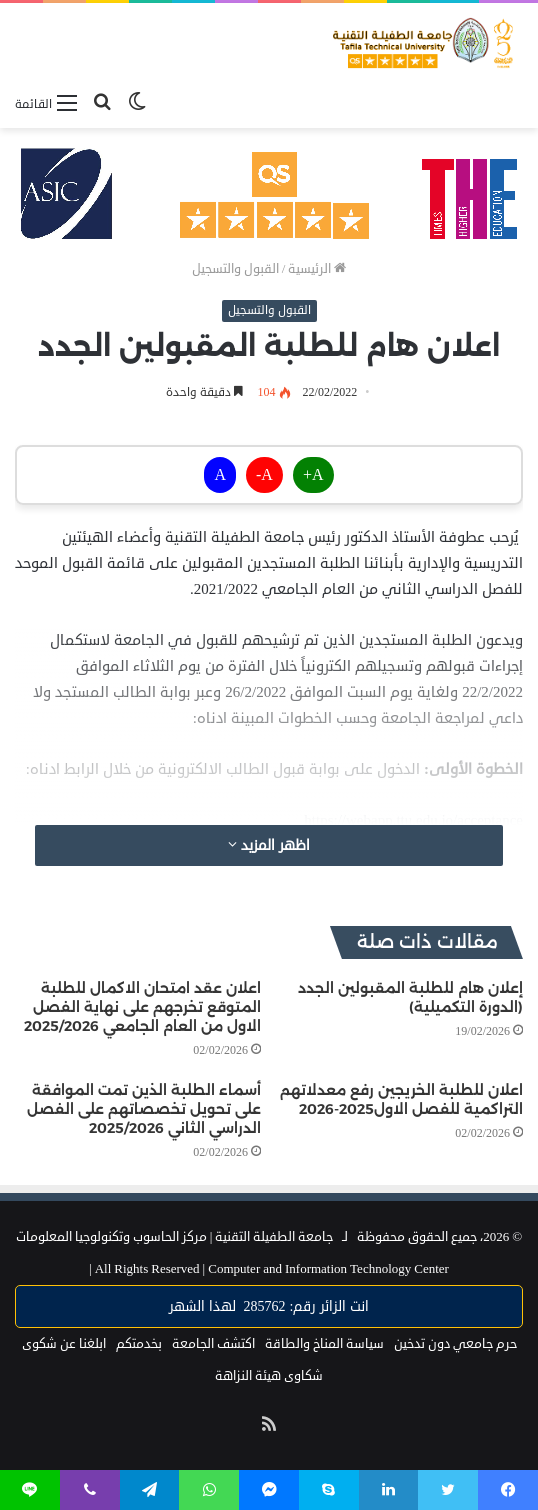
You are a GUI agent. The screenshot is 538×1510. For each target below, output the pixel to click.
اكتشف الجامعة (213, 1344)
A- (264, 475)
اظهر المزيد (269, 845)
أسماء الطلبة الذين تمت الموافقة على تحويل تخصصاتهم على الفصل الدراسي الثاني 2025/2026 (144, 1109)
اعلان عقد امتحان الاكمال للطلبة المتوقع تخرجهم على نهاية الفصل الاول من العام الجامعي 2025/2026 (142, 1007)
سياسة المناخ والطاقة (324, 1344)
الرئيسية (317, 269)
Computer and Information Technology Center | (269, 1269)
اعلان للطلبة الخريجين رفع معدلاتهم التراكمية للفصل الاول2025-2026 (401, 1099)
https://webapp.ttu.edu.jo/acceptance (413, 820)
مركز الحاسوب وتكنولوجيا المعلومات (111, 1237)
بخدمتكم (139, 1344)
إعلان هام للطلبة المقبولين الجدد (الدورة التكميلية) (410, 997)
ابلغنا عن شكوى (64, 1344)
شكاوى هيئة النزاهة (269, 1376)
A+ (313, 475)
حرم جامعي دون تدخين (455, 1344)
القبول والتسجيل (235, 269)
